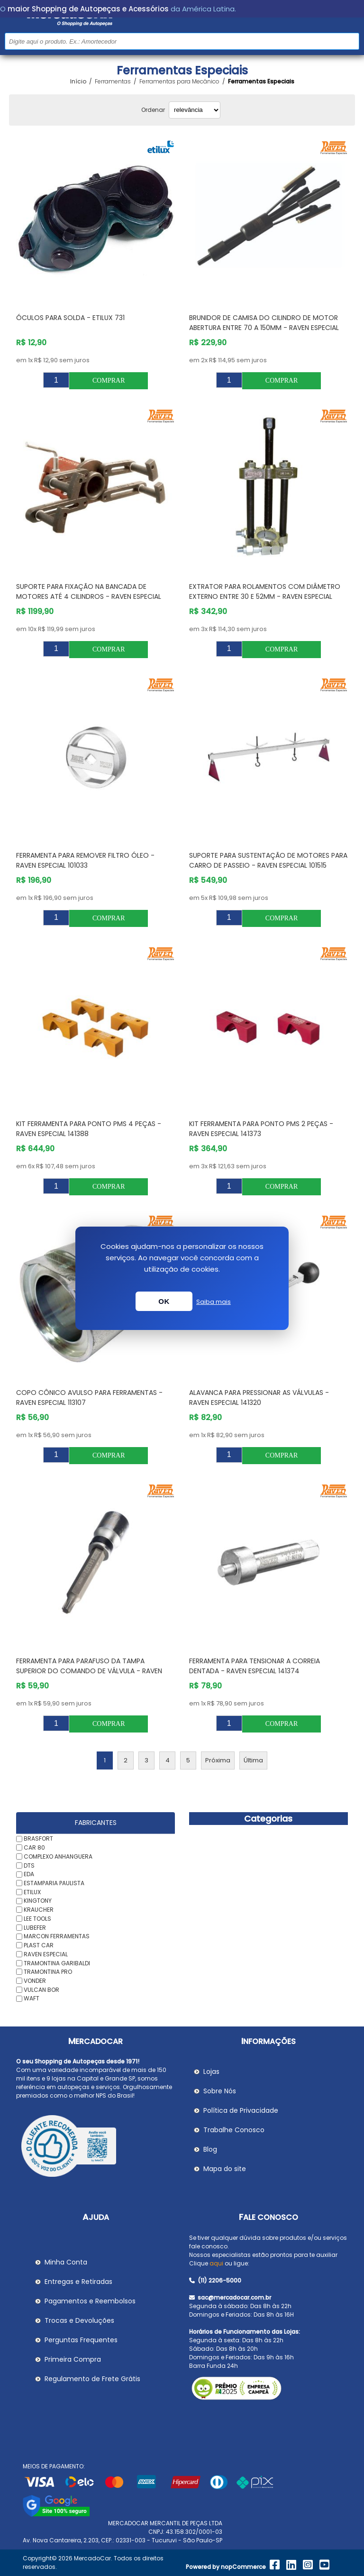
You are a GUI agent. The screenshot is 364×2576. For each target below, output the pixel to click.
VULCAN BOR (41, 1989)
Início (78, 81)
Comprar (108, 380)
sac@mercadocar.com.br (230, 2297)
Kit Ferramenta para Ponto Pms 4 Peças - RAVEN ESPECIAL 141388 (88, 1128)
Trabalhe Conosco (233, 2130)
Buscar (351, 41)
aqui (216, 2263)
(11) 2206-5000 (215, 2280)
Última (253, 1760)
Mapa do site (224, 2168)
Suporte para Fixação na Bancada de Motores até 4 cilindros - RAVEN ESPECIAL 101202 (88, 596)
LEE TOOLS (37, 1919)
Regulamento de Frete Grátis (92, 2378)
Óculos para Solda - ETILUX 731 (70, 317)
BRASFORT (38, 1838)
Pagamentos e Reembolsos (90, 2301)
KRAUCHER (39, 1910)
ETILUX (32, 1892)
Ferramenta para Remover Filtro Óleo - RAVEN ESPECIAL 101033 (85, 860)
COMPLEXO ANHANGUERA (58, 1856)
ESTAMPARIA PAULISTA (54, 1883)
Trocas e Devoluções (79, 2320)
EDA (29, 1874)
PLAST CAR (39, 1945)
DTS (29, 1865)
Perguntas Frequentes (81, 2340)
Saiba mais (213, 1301)
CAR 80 (34, 1847)
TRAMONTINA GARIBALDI (57, 1963)
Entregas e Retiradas (78, 2281)
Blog (210, 2149)
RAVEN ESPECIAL (46, 1954)
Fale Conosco (268, 2217)
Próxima (217, 1760)
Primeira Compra (73, 2359)
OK (164, 1301)
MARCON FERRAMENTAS (57, 1936)
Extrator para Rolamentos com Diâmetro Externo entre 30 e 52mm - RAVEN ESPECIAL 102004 (264, 596)
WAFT (31, 1998)
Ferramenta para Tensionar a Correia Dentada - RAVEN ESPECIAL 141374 (254, 1666)
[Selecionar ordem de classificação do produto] (194, 110)
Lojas (211, 2071)
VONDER (35, 1981)
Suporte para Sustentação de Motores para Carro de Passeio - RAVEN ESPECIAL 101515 (268, 860)
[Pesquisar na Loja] (182, 41)
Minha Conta (66, 2262)
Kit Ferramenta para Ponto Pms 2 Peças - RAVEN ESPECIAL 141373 (261, 1128)
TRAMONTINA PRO (48, 1972)
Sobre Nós (219, 2091)
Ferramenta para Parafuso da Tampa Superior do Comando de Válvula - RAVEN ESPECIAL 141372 (89, 1671)
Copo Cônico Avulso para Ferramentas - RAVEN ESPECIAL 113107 (89, 1397)
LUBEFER (35, 1927)
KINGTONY (38, 1901)
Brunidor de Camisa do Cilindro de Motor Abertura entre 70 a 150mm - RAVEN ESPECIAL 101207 (264, 327)
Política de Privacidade (240, 2110)
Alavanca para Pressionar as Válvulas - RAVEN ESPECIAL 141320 (259, 1397)
